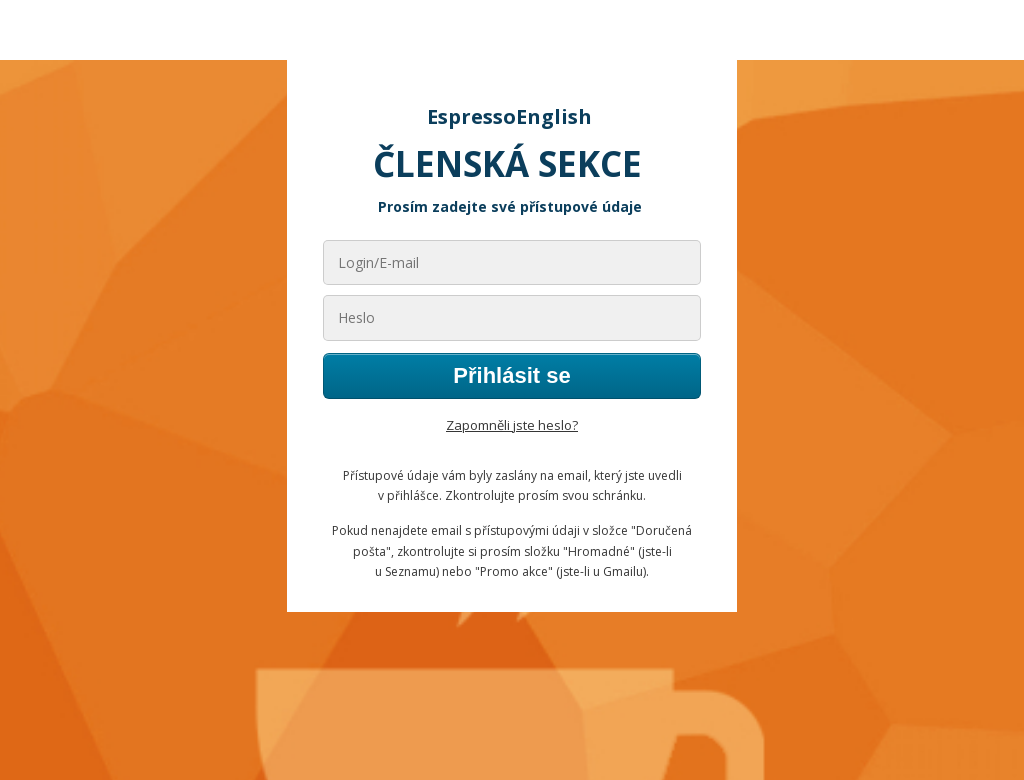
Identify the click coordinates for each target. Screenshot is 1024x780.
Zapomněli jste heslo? (512, 425)
